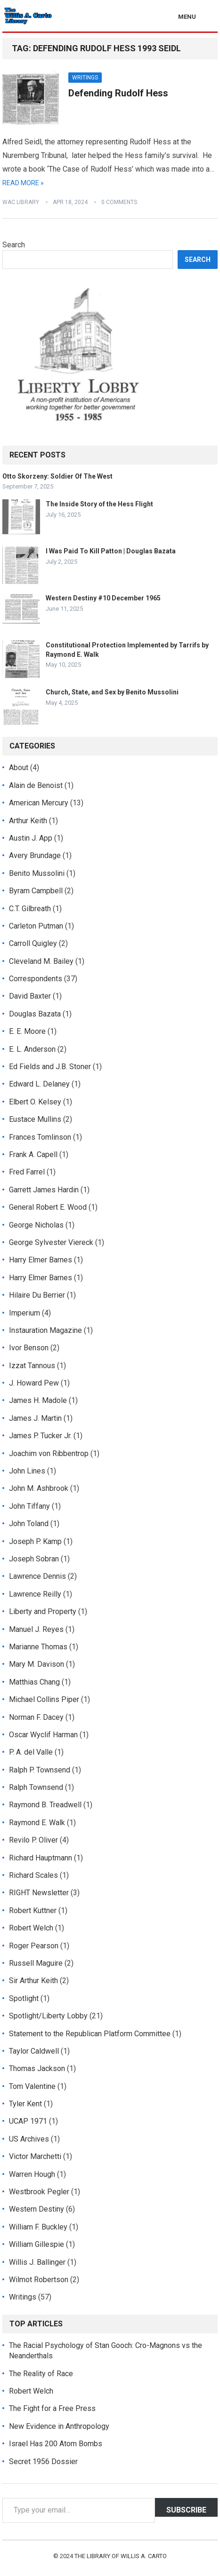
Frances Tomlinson (40, 1137)
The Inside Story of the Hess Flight (99, 504)
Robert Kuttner (33, 1910)
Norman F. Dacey (36, 1717)
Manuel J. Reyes (36, 1629)
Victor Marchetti (35, 2156)
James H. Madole (38, 1400)
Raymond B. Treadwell (45, 1804)
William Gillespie (36, 2244)
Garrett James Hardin (44, 1189)
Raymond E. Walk (37, 1822)
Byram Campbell (36, 890)
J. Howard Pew (34, 1383)
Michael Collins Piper (44, 1699)
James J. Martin (35, 1418)
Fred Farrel (27, 1171)
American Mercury (38, 802)
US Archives (29, 2139)
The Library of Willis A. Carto (120, 2556)
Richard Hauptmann (40, 1857)
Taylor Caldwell (34, 2051)
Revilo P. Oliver (33, 1839)
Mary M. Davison (36, 1664)
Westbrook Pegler (39, 2191)
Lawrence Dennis (37, 1576)
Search (13, 244)
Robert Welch (31, 1927)
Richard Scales (33, 1875)
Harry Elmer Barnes (40, 1259)
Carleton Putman (36, 926)
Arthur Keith (28, 820)
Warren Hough (32, 2174)
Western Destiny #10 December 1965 (103, 598)
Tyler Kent (25, 2103)
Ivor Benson (29, 1347)
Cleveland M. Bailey (41, 961)
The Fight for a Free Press (52, 2408)
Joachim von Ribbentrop (49, 1453)
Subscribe (186, 2509)
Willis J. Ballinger (37, 2262)
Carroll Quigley (33, 943)
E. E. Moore (27, 1031)
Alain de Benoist (36, 785)
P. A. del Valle (31, 1752)
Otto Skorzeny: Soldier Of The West (57, 476)
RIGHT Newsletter (39, 1892)
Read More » (23, 183)
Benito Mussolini (37, 873)
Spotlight (24, 1998)
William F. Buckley (38, 2226)
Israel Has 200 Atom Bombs (55, 2443)
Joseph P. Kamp (35, 1541)
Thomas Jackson (37, 2068)
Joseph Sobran (34, 1558)
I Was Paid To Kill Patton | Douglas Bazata (111, 551)
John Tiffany (29, 1506)
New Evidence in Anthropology (59, 2426)
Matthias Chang (34, 1682)
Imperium (24, 1312)
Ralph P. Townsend (39, 1769)
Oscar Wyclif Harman (43, 1734)
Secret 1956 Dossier (43, 2461)
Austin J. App (30, 838)
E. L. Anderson (32, 1049)
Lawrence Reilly (35, 1594)
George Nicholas (36, 1225)
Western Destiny (36, 2209)
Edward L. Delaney (39, 1083)
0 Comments (119, 202)
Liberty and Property (42, 1611)
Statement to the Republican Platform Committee (90, 2033)
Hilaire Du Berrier (37, 1295)
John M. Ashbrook (38, 1488)
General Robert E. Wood (48, 1207)
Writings (85, 77)
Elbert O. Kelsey (35, 1101)
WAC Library (20, 202)
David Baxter (30, 996)
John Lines (27, 1470)
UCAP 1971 (28, 2121)
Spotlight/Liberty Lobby (48, 2015)
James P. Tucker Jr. (40, 1435)
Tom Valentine (32, 2086)
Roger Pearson (33, 1945)
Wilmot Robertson (38, 2279)
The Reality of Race (41, 2373)
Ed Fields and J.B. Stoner (50, 1066)
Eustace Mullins (35, 1119)
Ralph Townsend (36, 1787)
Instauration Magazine (45, 1330)
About (18, 767)
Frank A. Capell (33, 1154)
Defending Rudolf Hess (118, 93)
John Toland (29, 1523)
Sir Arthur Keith (33, 1980)
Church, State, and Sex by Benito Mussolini (112, 692)
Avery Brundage (35, 855)
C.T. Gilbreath (30, 908)
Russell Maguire (36, 1963)
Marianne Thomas (38, 1646)
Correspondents (35, 978)
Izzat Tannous (32, 1365)
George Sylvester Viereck (51, 1242)
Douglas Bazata (35, 1013)
